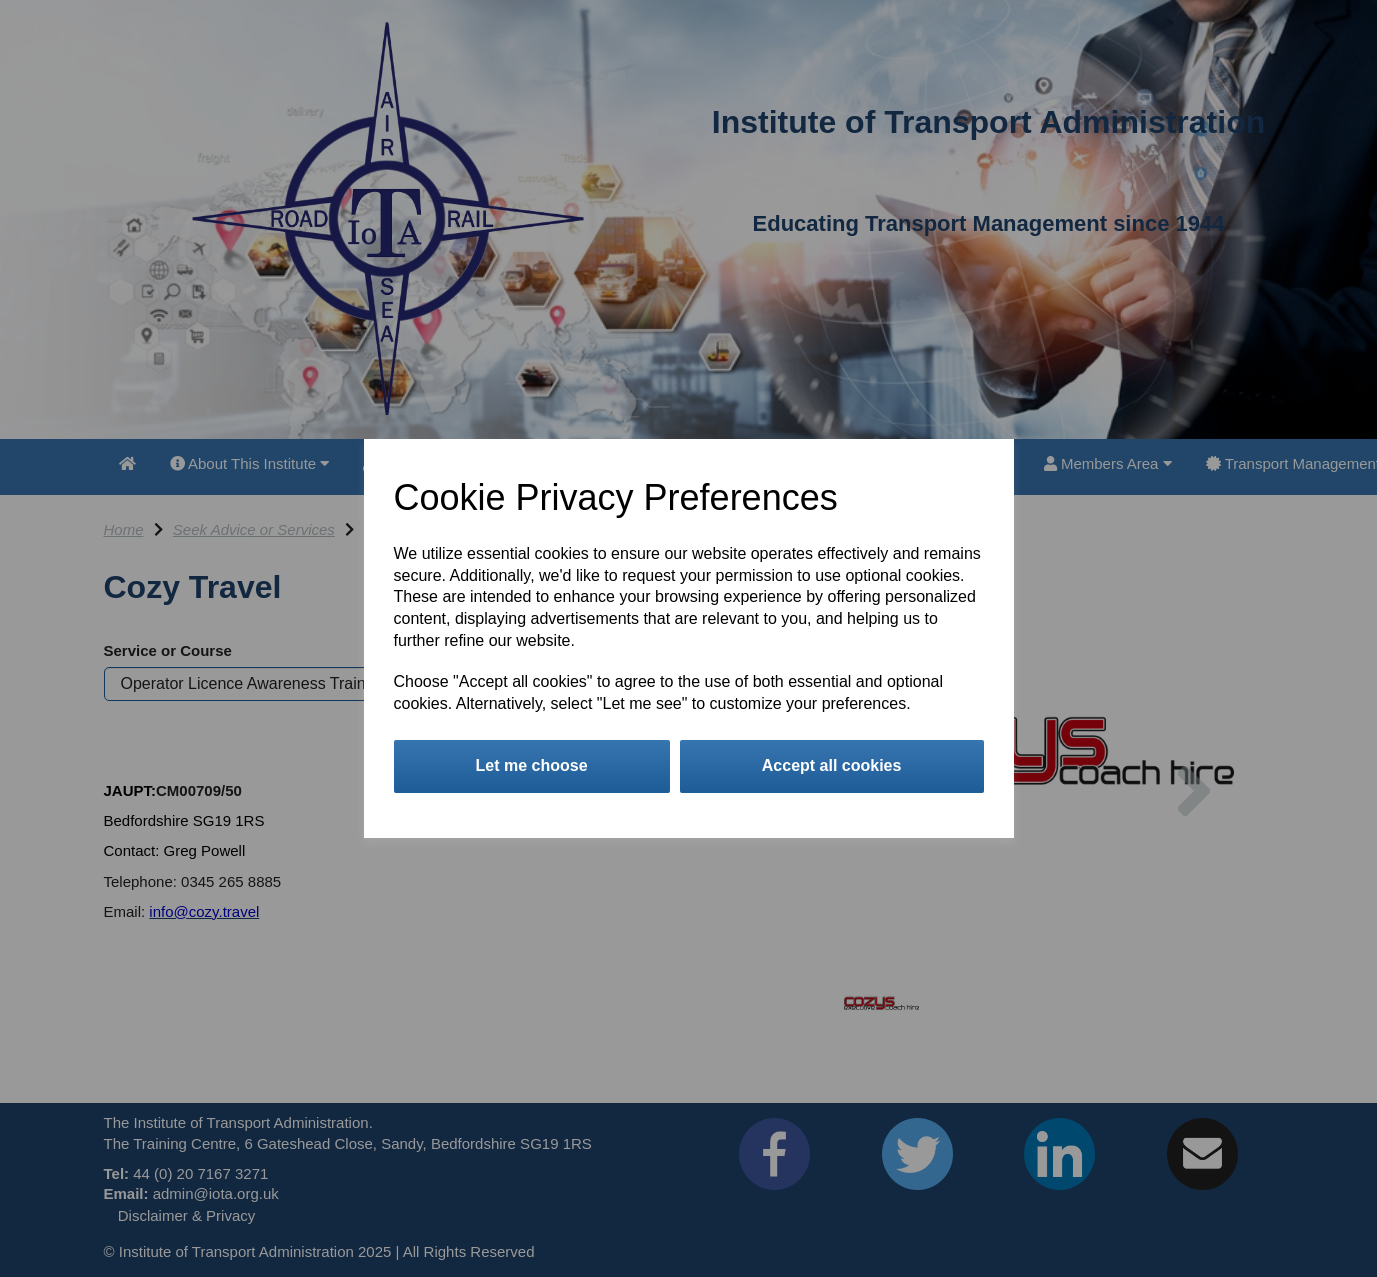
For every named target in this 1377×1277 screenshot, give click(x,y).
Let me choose (532, 765)
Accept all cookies (832, 765)
